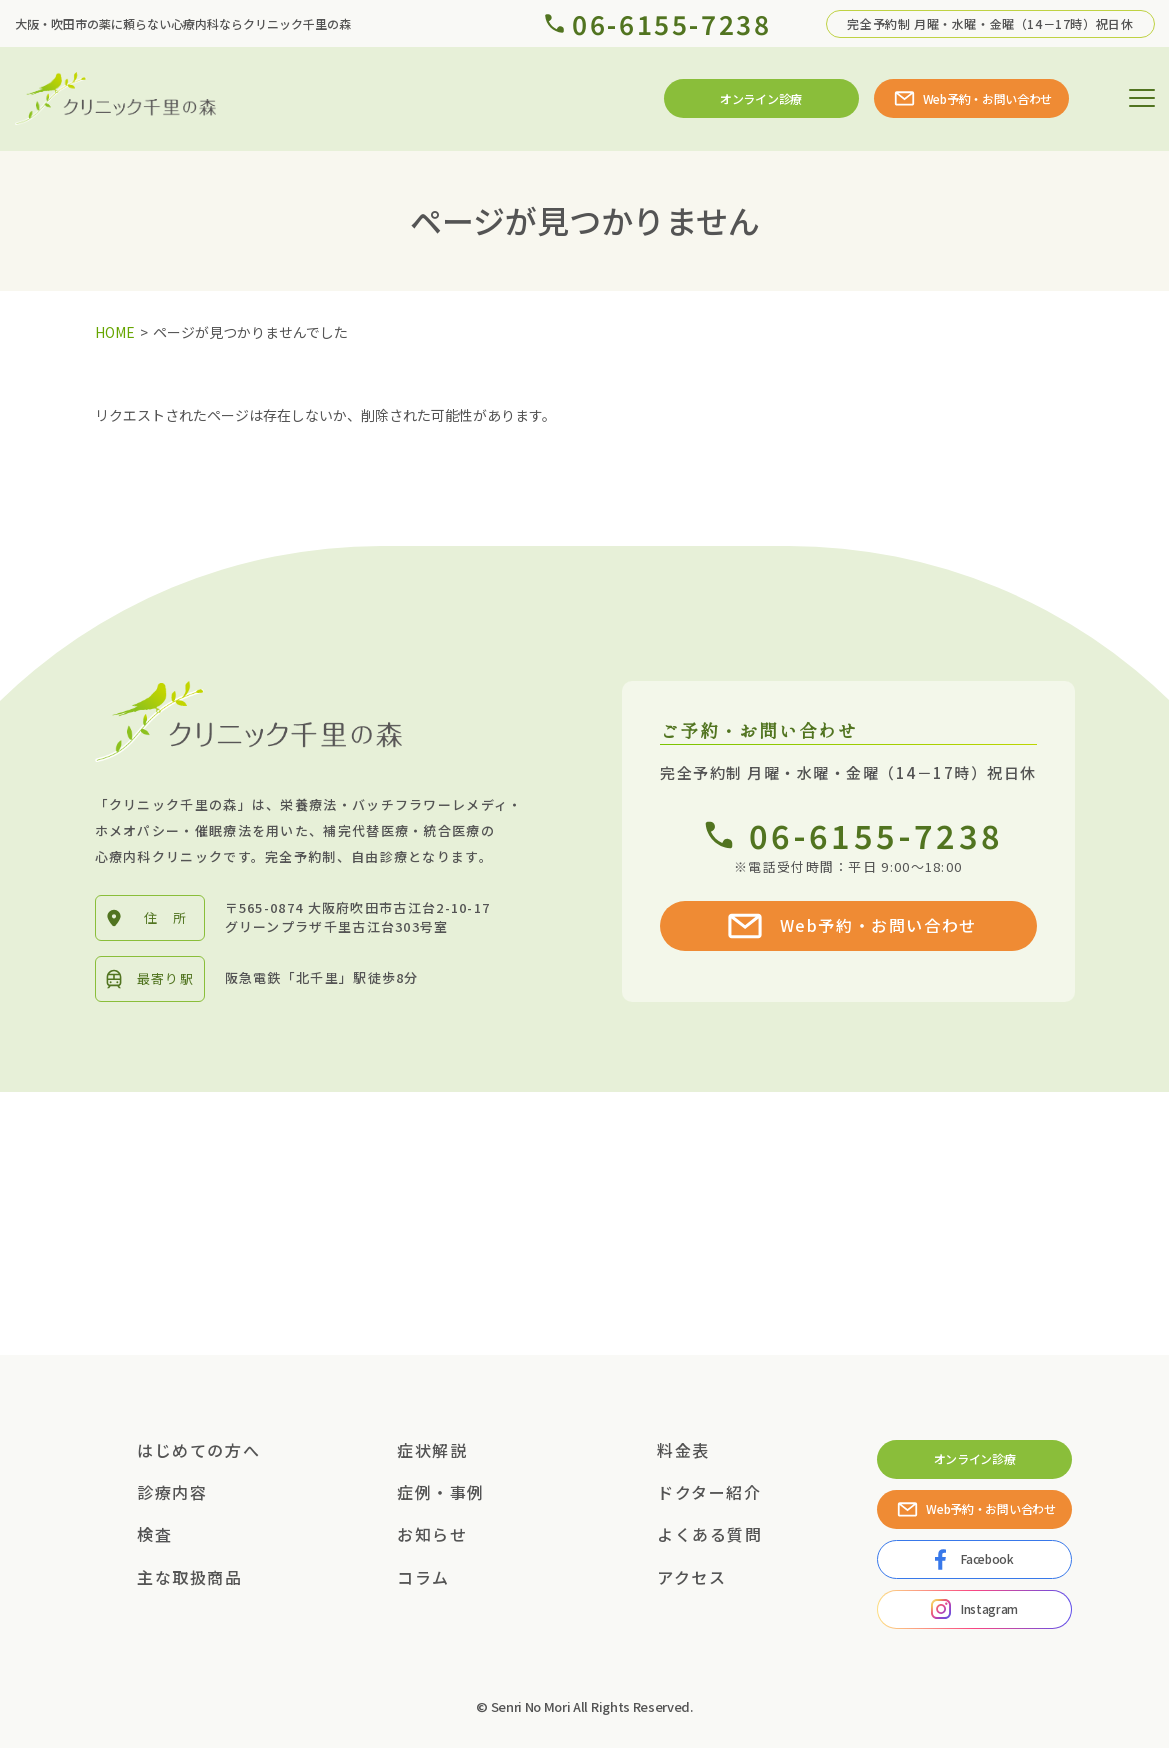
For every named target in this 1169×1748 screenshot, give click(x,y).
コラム (423, 1577)
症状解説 (432, 1450)
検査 (154, 1534)
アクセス (691, 1577)
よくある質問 (710, 1534)
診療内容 (172, 1492)
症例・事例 (441, 1492)
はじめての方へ (198, 1450)
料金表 (683, 1450)
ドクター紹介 (709, 1492)
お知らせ (432, 1534)
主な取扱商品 (190, 1577)
